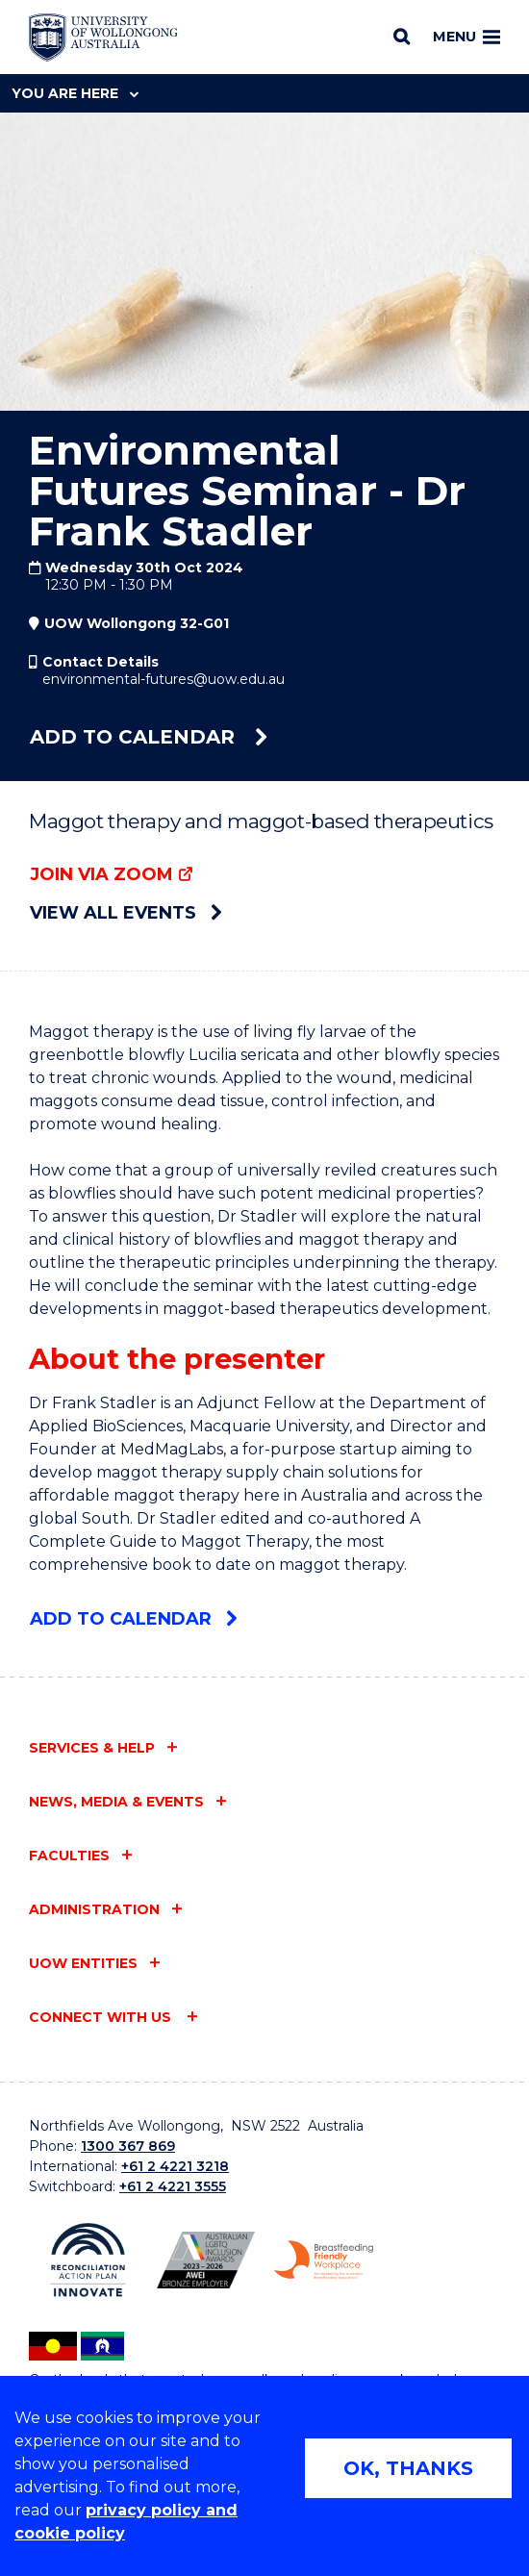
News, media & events (116, 1801)
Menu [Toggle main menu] (466, 36)
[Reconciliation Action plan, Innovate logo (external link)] (88, 2260)
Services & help (92, 1747)
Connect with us (102, 2017)
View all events (125, 912)
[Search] (401, 36)
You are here (75, 93)
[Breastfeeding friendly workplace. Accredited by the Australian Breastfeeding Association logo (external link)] (323, 2260)
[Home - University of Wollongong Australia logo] (103, 37)
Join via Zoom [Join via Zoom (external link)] (101, 874)
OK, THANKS (408, 2468)
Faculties (69, 1855)
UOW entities (83, 1963)
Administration (94, 1909)
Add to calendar (148, 736)
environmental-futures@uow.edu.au (163, 679)
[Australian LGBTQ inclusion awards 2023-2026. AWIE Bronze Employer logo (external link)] (206, 2260)
